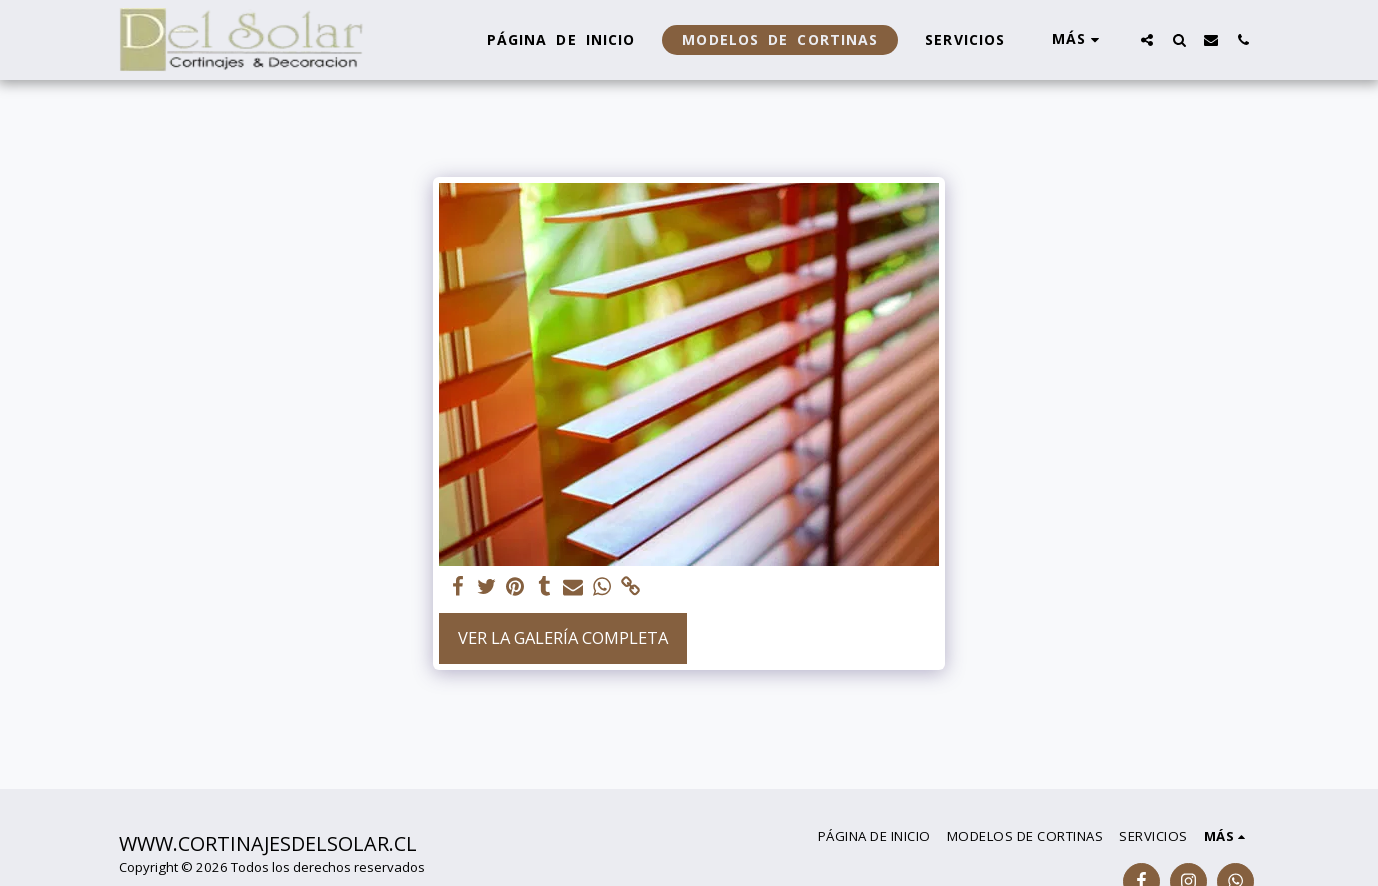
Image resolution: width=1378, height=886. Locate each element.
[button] (1147, 39)
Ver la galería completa (563, 637)
